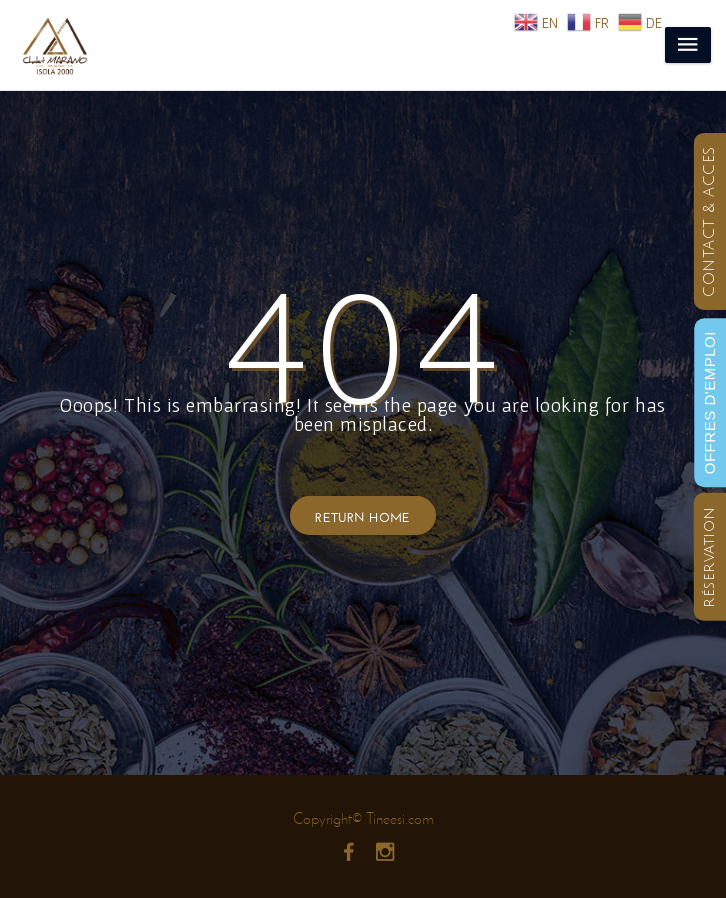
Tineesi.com (400, 818)
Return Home (363, 515)
